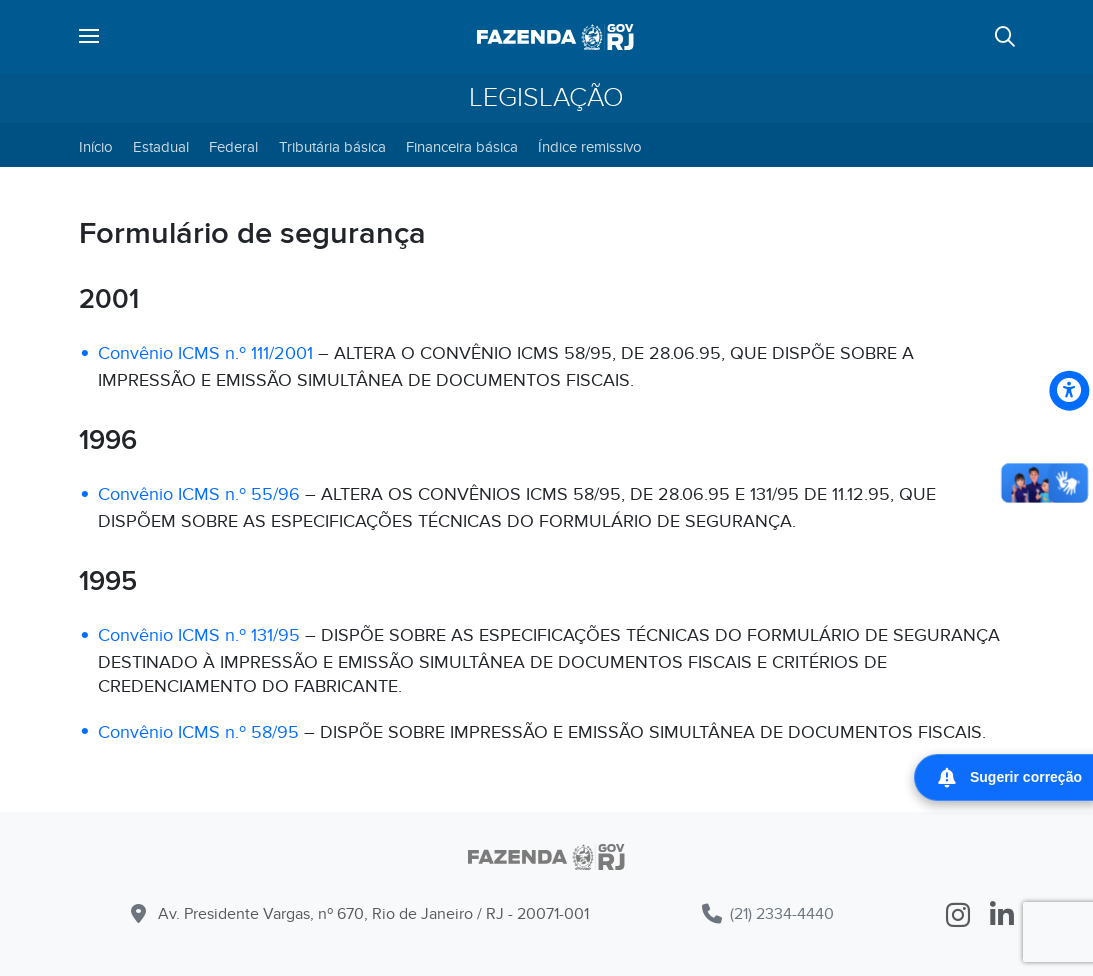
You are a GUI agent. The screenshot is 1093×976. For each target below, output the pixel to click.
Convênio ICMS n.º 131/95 (199, 635)
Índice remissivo (590, 147)
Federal (233, 147)
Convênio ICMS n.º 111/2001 (205, 353)
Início (96, 147)
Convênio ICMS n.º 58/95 (198, 732)
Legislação (546, 98)
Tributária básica (332, 147)
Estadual (161, 147)
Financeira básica (462, 147)
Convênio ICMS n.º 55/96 (199, 494)
